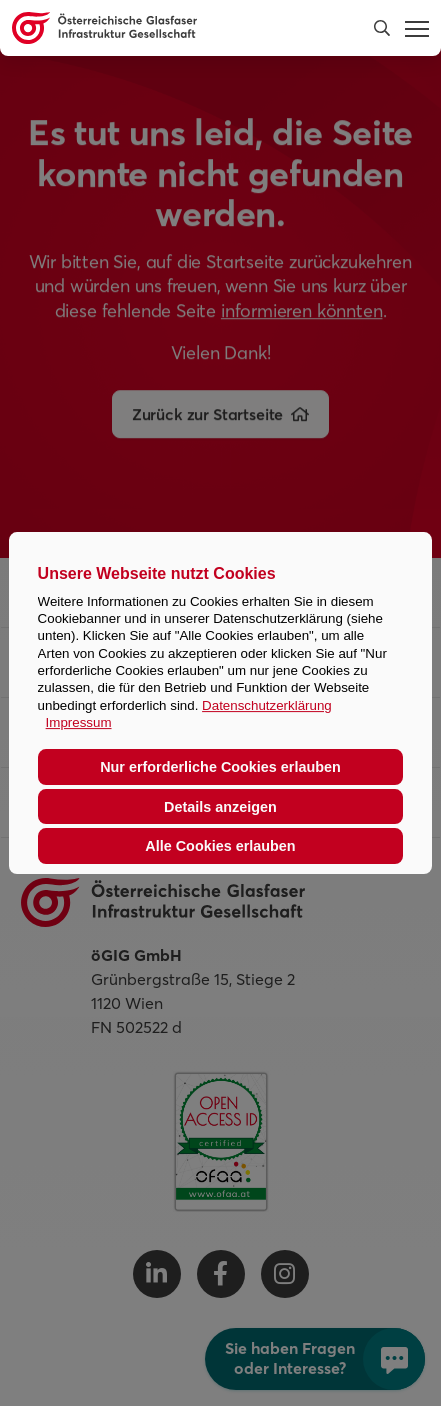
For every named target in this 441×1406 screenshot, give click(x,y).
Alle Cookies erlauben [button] (220, 846)
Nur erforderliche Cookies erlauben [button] (220, 767)
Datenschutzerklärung (267, 705)
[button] (382, 28)
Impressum (79, 722)
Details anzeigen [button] (220, 807)
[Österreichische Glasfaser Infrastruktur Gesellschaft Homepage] (179, 28)
